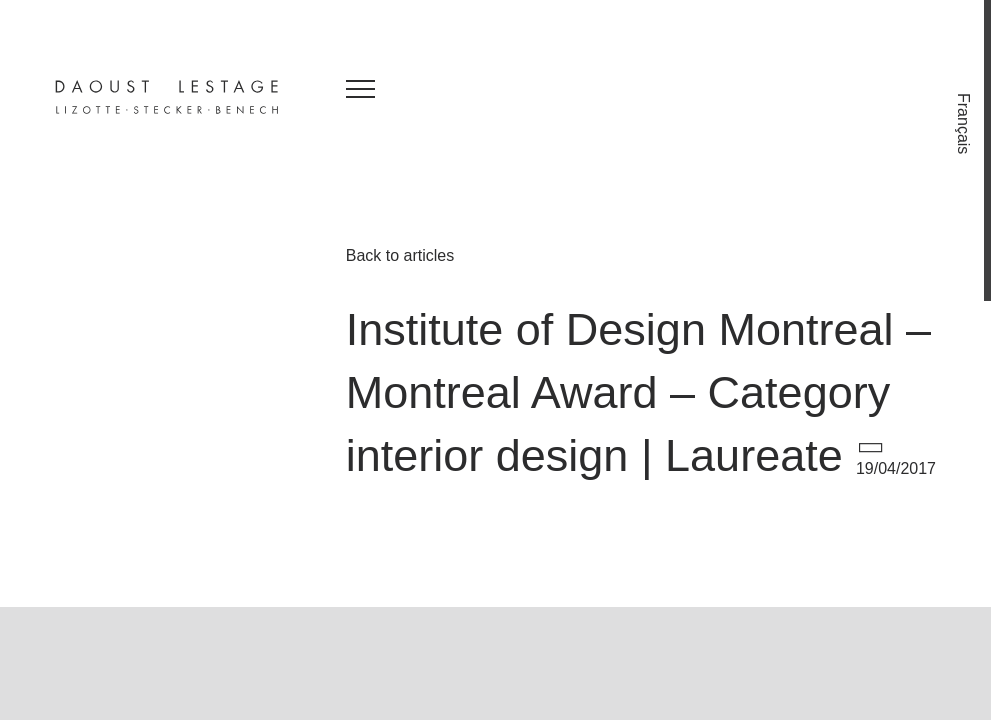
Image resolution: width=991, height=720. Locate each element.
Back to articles (400, 255)
